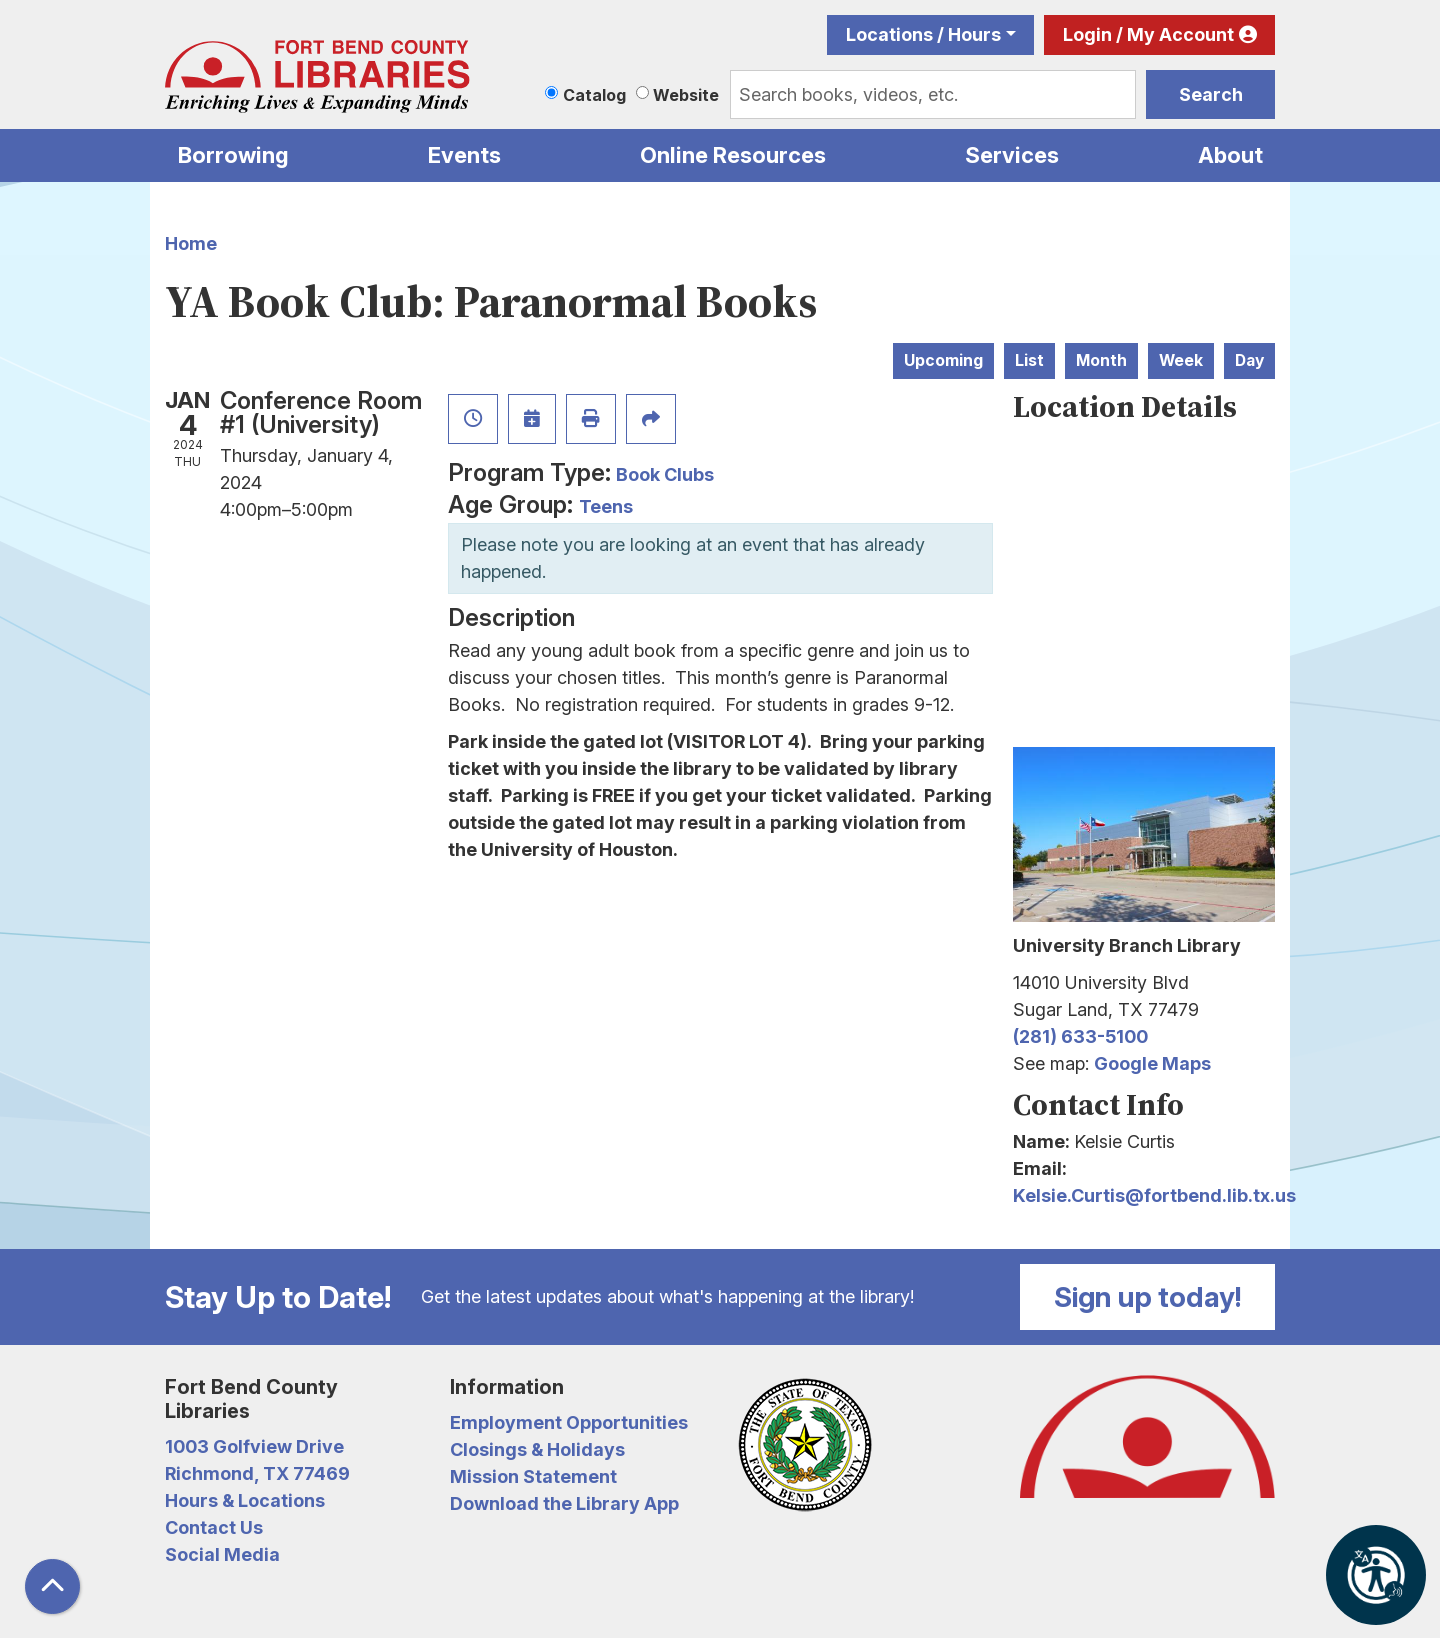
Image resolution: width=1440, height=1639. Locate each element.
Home (191, 243)
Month (1101, 360)
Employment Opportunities (569, 1422)
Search (1211, 94)
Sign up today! (1148, 1297)
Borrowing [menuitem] (233, 155)
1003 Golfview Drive (254, 1446)
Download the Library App (564, 1503)
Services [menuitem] (1012, 155)
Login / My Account (1148, 34)
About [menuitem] (1230, 155)
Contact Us (214, 1527)
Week (1181, 360)
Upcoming (943, 360)
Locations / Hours (923, 34)
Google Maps (1152, 1063)
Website (686, 95)
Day (1249, 360)
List (1029, 360)
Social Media (222, 1554)
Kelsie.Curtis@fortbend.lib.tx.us (1154, 1195)
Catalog (594, 95)
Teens (606, 506)
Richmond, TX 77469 (257, 1473)
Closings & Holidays (537, 1449)
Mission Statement (533, 1476)
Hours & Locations (245, 1500)
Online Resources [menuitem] (733, 155)
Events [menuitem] (464, 155)
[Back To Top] (52, 1586)
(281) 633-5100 (1080, 1036)
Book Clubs (665, 474)
